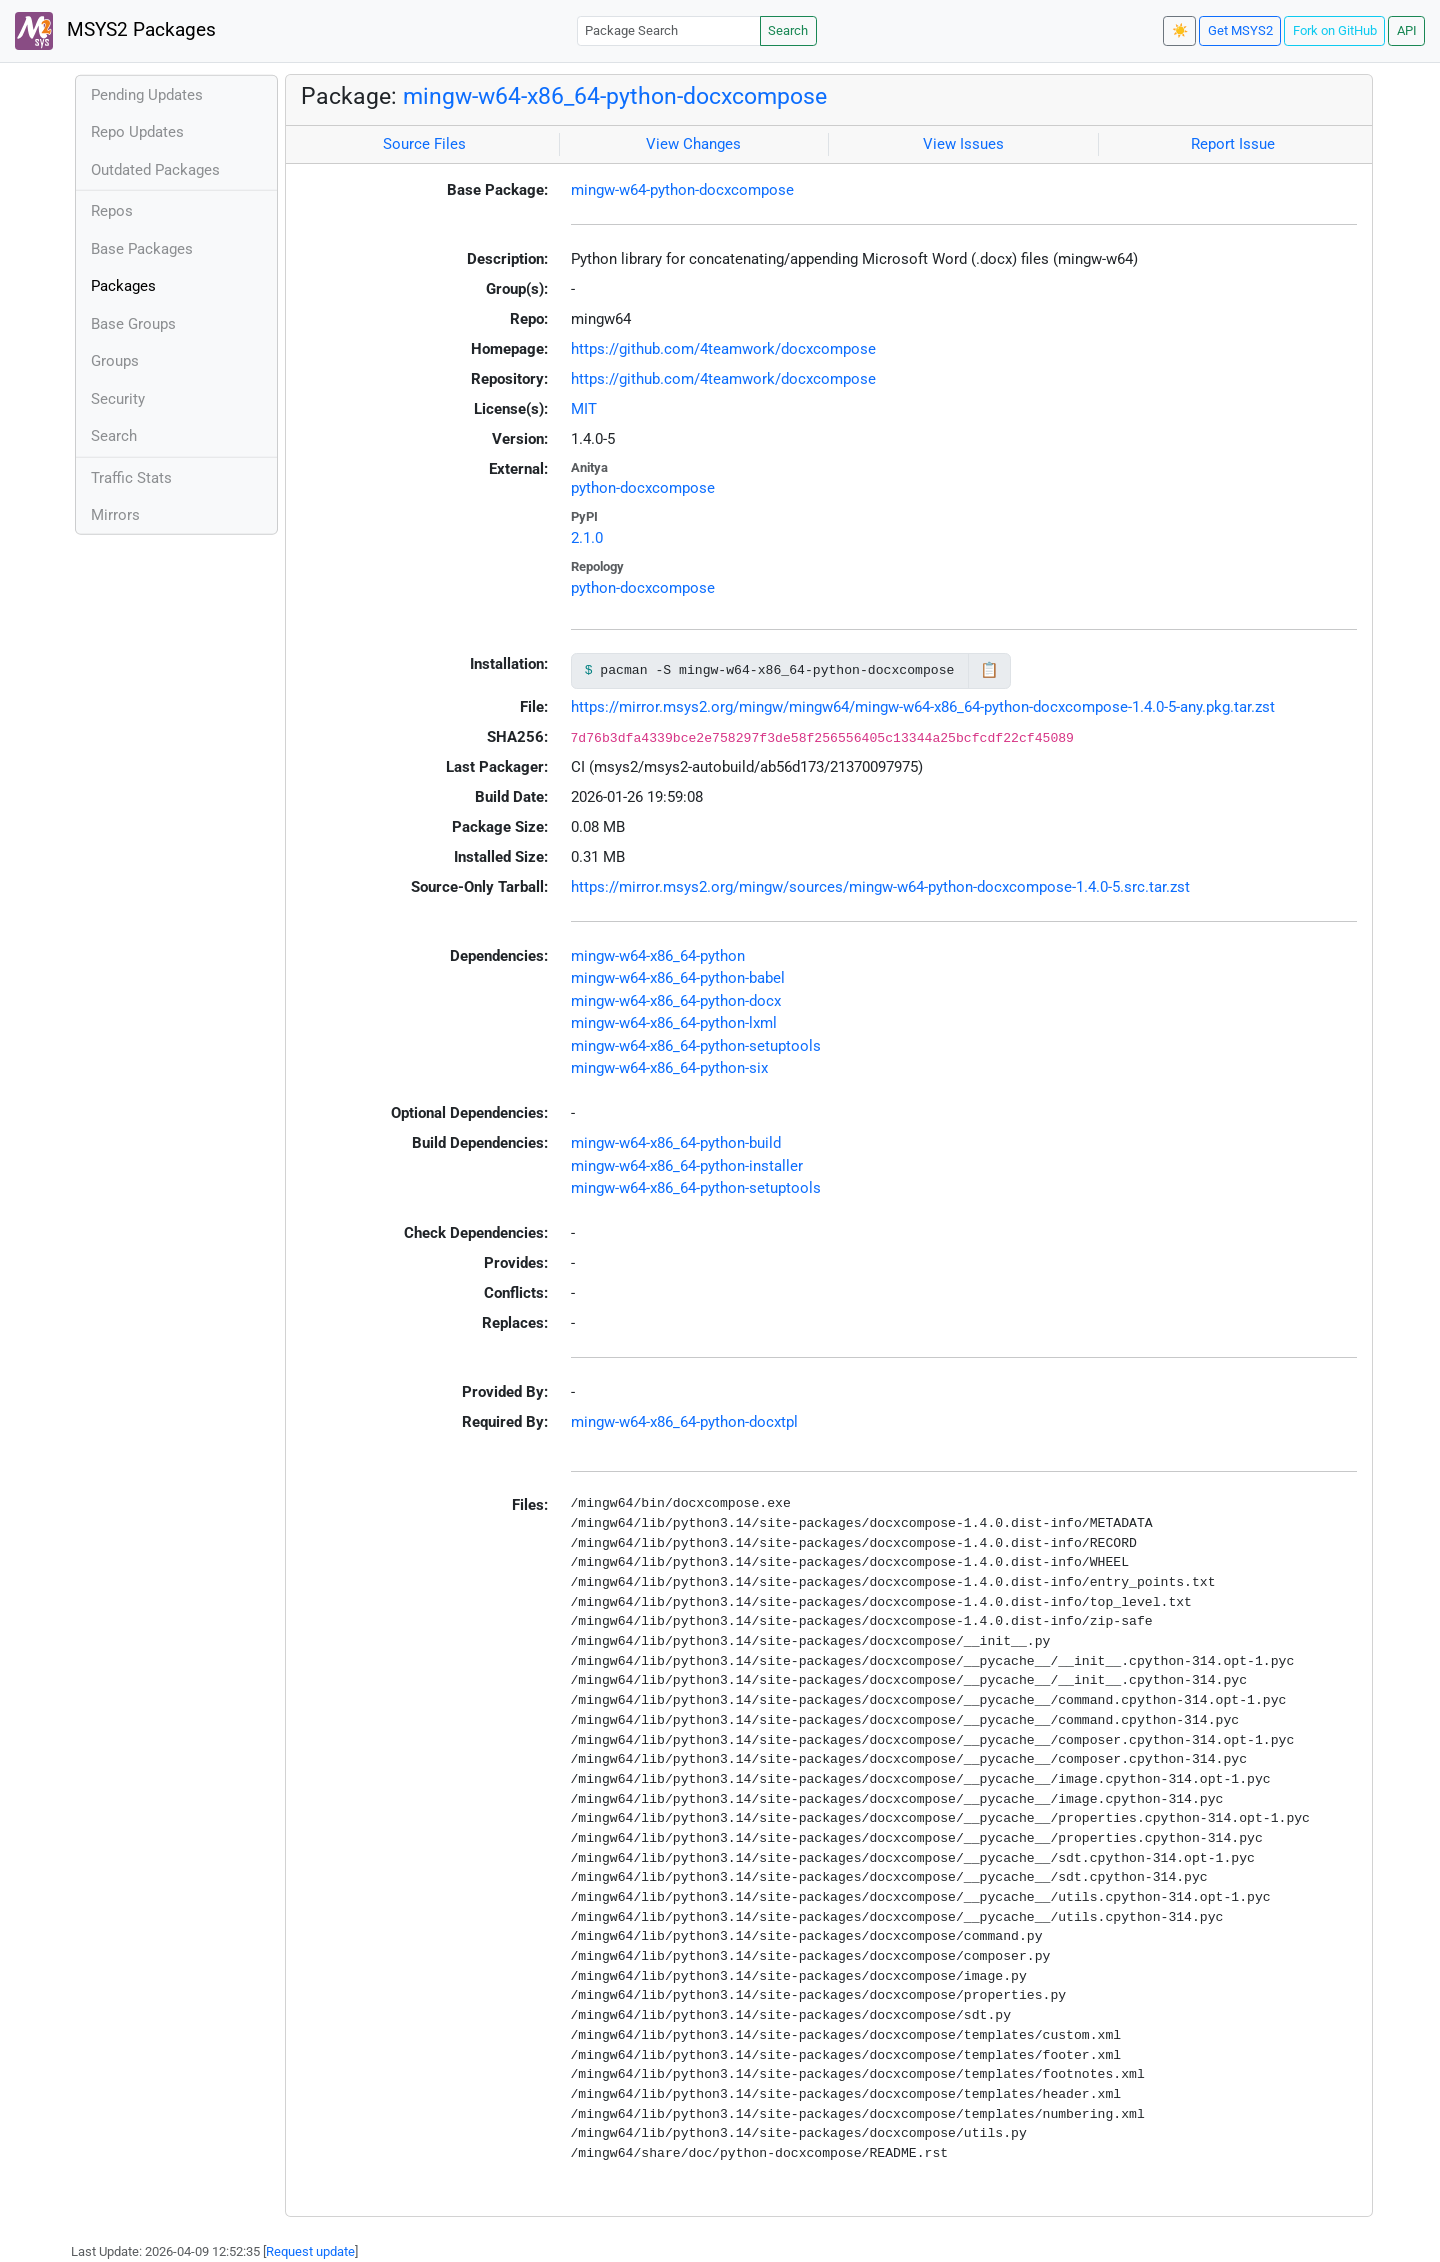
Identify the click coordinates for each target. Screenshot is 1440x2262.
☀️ (1180, 30)
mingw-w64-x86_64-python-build (676, 1143)
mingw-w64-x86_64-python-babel (678, 978)
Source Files (424, 144)
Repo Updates (137, 132)
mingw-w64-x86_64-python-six (669, 1068)
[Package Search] (669, 30)
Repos (112, 211)
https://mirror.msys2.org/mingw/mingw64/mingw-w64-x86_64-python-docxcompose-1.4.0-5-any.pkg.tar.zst (923, 707)
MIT (584, 409)
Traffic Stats (131, 478)
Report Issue (1233, 144)
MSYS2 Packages (115, 31)
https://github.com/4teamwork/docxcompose (723, 349)
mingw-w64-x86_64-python (658, 956)
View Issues (963, 144)
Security (118, 399)
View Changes (693, 144)
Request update (310, 2251)
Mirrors (115, 515)
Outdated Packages (155, 170)
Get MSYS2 (1240, 30)
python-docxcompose (643, 488)
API (1407, 30)
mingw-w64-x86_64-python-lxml (674, 1023)
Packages (123, 286)
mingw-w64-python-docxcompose (682, 190)
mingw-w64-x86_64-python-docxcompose (615, 96)
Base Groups (133, 324)
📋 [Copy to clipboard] (989, 670)
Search (788, 30)
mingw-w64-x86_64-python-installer (687, 1166)
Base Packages (142, 249)
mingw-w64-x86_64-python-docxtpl (684, 1422)
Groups (115, 361)
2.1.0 (587, 538)
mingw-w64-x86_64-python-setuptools (696, 1046)
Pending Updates (147, 95)
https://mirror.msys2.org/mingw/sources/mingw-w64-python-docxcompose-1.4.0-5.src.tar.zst (880, 887)
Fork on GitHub (1335, 30)
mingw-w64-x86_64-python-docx (676, 1001)
